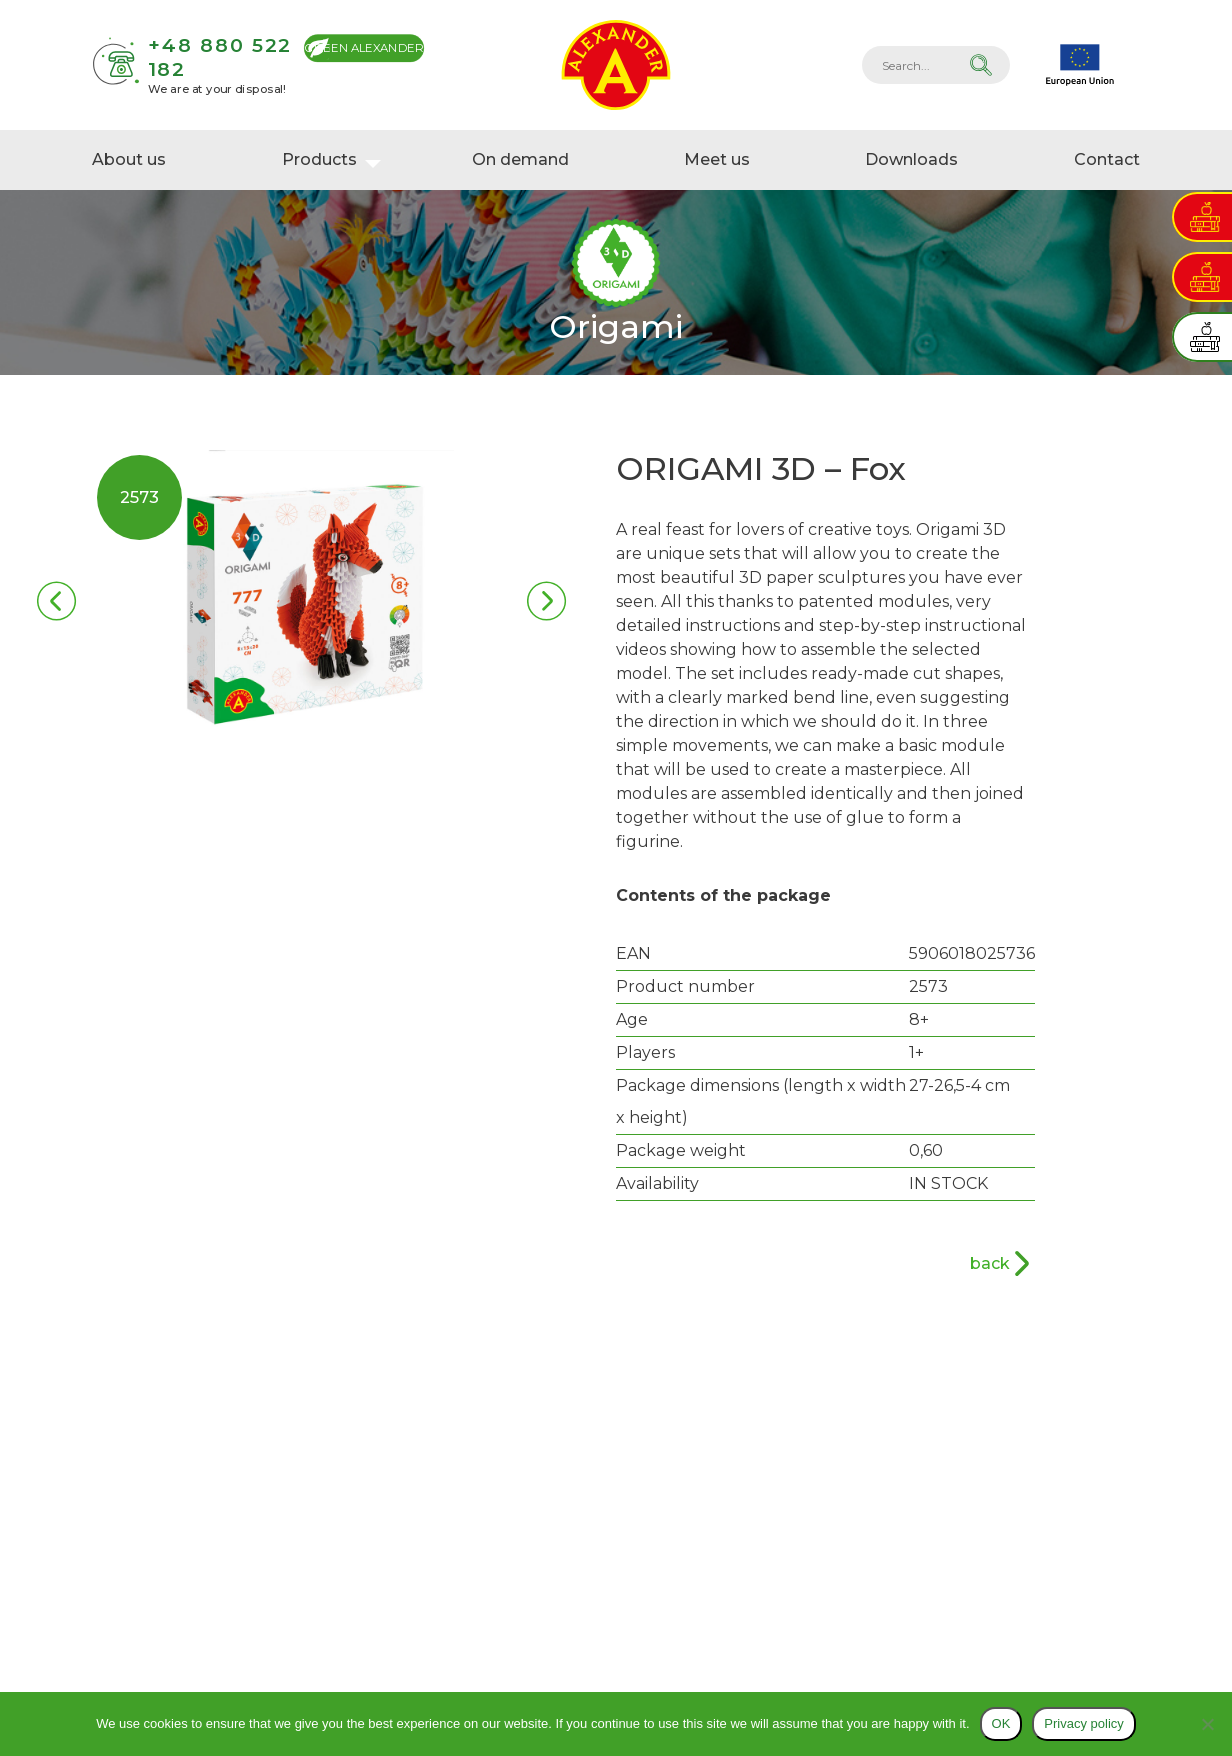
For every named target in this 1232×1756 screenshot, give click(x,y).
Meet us (717, 159)
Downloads (911, 159)
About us (129, 159)
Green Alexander (364, 47)
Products (319, 159)
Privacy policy (1083, 1723)
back (990, 1263)
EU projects (1080, 65)
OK (1001, 1723)
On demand (520, 159)
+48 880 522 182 (220, 56)
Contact (1107, 159)
